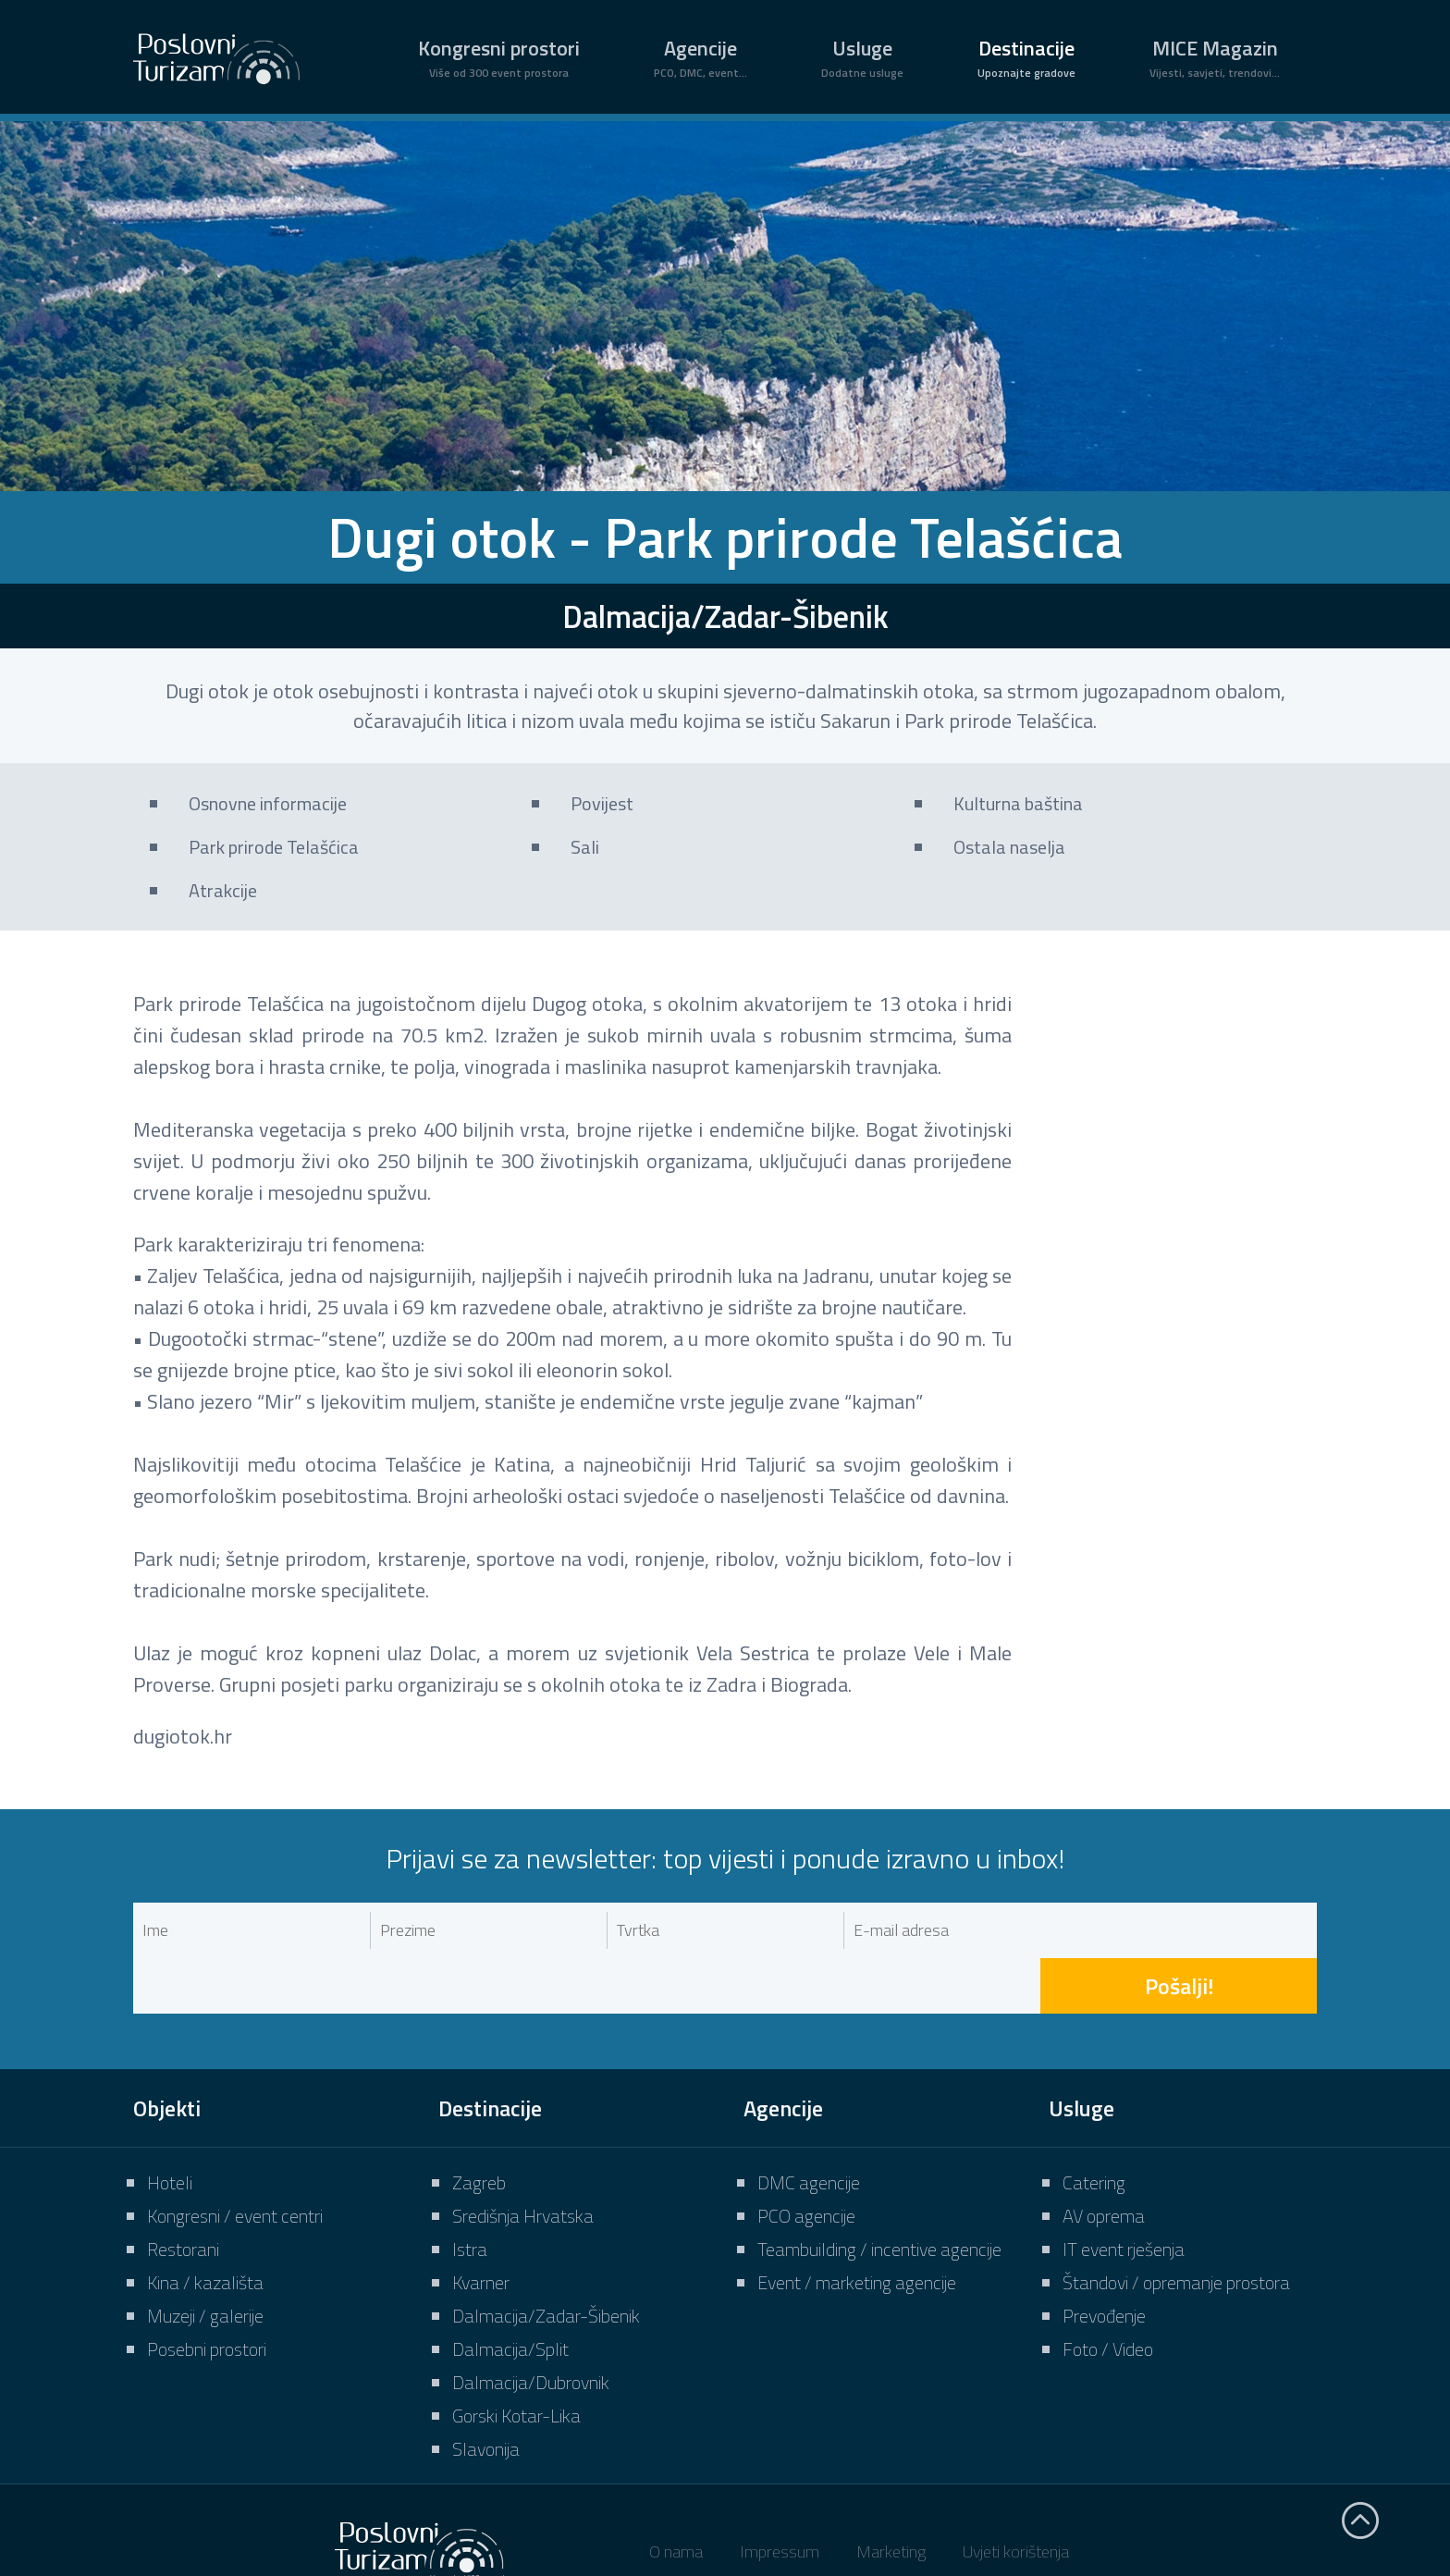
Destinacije (1026, 56)
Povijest (602, 803)
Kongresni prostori (499, 56)
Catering (1094, 2127)
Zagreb (479, 2127)
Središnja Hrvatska (523, 2160)
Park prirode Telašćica (274, 846)
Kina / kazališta (205, 2226)
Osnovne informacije (268, 803)
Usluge (862, 56)
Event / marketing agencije (856, 2226)
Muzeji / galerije (205, 2260)
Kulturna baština (1018, 803)
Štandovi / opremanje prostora (1176, 2226)
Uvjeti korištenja (1016, 2496)
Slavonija (486, 2393)
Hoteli (169, 2127)
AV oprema (1104, 2160)
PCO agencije (806, 2160)
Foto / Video (1108, 2293)
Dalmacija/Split (510, 2293)
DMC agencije (808, 2127)
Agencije (700, 56)
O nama (676, 2496)
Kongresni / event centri (235, 2160)
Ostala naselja (1009, 846)
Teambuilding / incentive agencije (879, 2193)
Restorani (183, 2193)
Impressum (779, 2496)
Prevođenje (1104, 2260)
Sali (585, 846)
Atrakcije (223, 890)
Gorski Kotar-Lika (516, 2360)
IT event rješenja (1124, 2193)
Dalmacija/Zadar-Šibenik (546, 2260)
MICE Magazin (1214, 56)
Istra (469, 2193)
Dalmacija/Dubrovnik (530, 2326)
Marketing (891, 2496)
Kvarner (481, 2226)
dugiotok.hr (182, 1736)
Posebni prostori (206, 2293)
